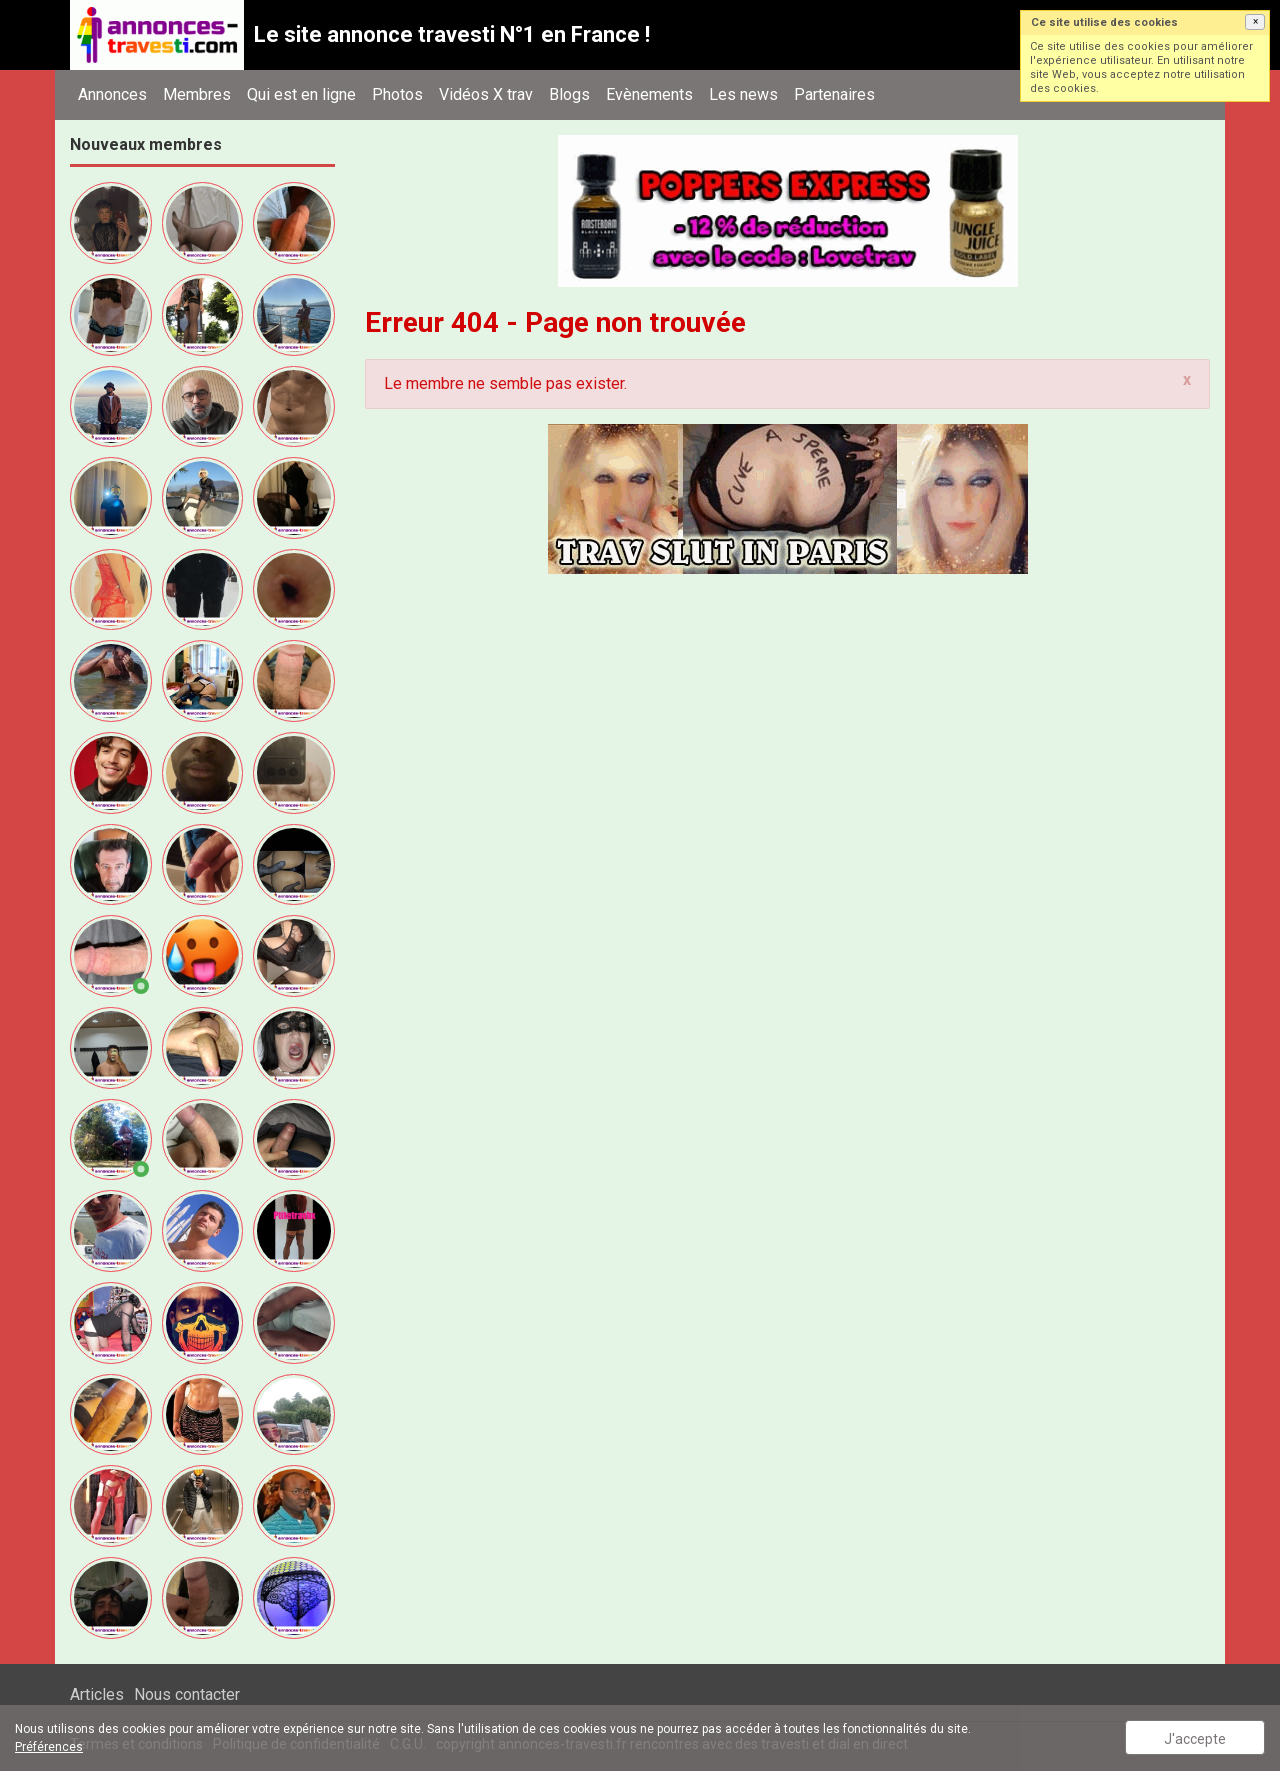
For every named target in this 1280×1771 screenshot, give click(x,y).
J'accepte (1195, 1739)
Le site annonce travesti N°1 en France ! (452, 34)
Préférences (49, 1747)
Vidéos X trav (486, 94)
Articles (97, 1694)
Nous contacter (187, 1694)
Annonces (112, 94)
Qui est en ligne (301, 94)
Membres (197, 94)
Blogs (569, 94)
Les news (743, 94)
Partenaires (834, 94)
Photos (397, 94)
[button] (1255, 22)
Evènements (649, 94)
